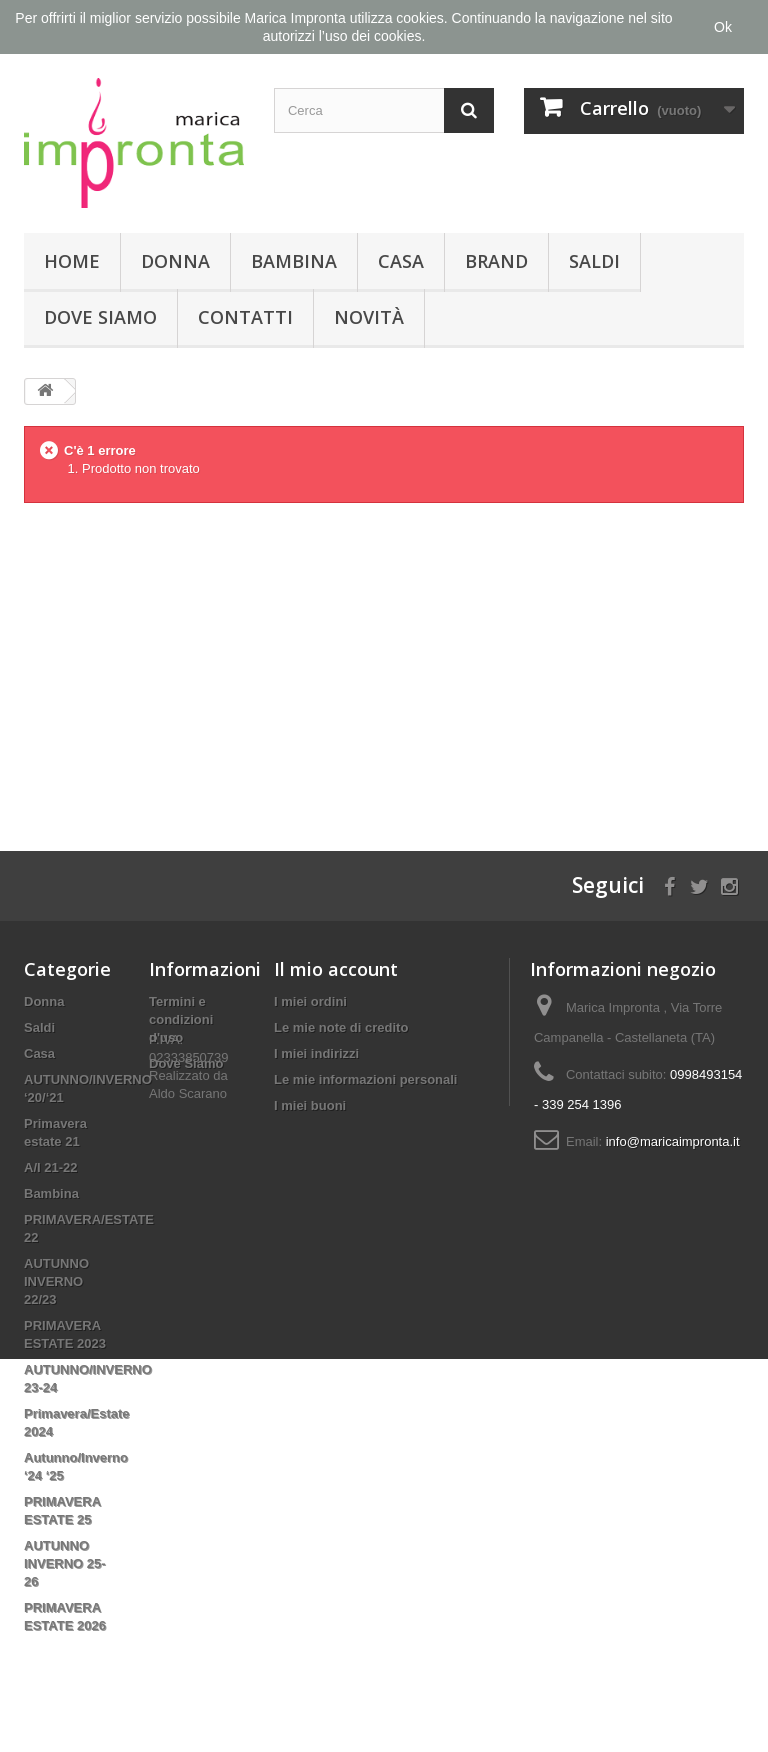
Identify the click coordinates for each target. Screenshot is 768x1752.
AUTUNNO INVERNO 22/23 (56, 1281)
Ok (723, 27)
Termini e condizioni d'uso (181, 1019)
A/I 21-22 (50, 1167)
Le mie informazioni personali (365, 1079)
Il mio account (336, 969)
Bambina (294, 261)
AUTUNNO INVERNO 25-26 (65, 1563)
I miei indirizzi (316, 1053)
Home (72, 261)
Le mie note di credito (341, 1027)
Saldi (594, 261)
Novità (369, 317)
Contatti (245, 317)
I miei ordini (310, 1001)
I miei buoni (310, 1105)
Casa (401, 261)
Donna (175, 261)
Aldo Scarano (188, 1152)
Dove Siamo (100, 317)
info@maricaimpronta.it (673, 1141)
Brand (496, 261)
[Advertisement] (384, 661)
